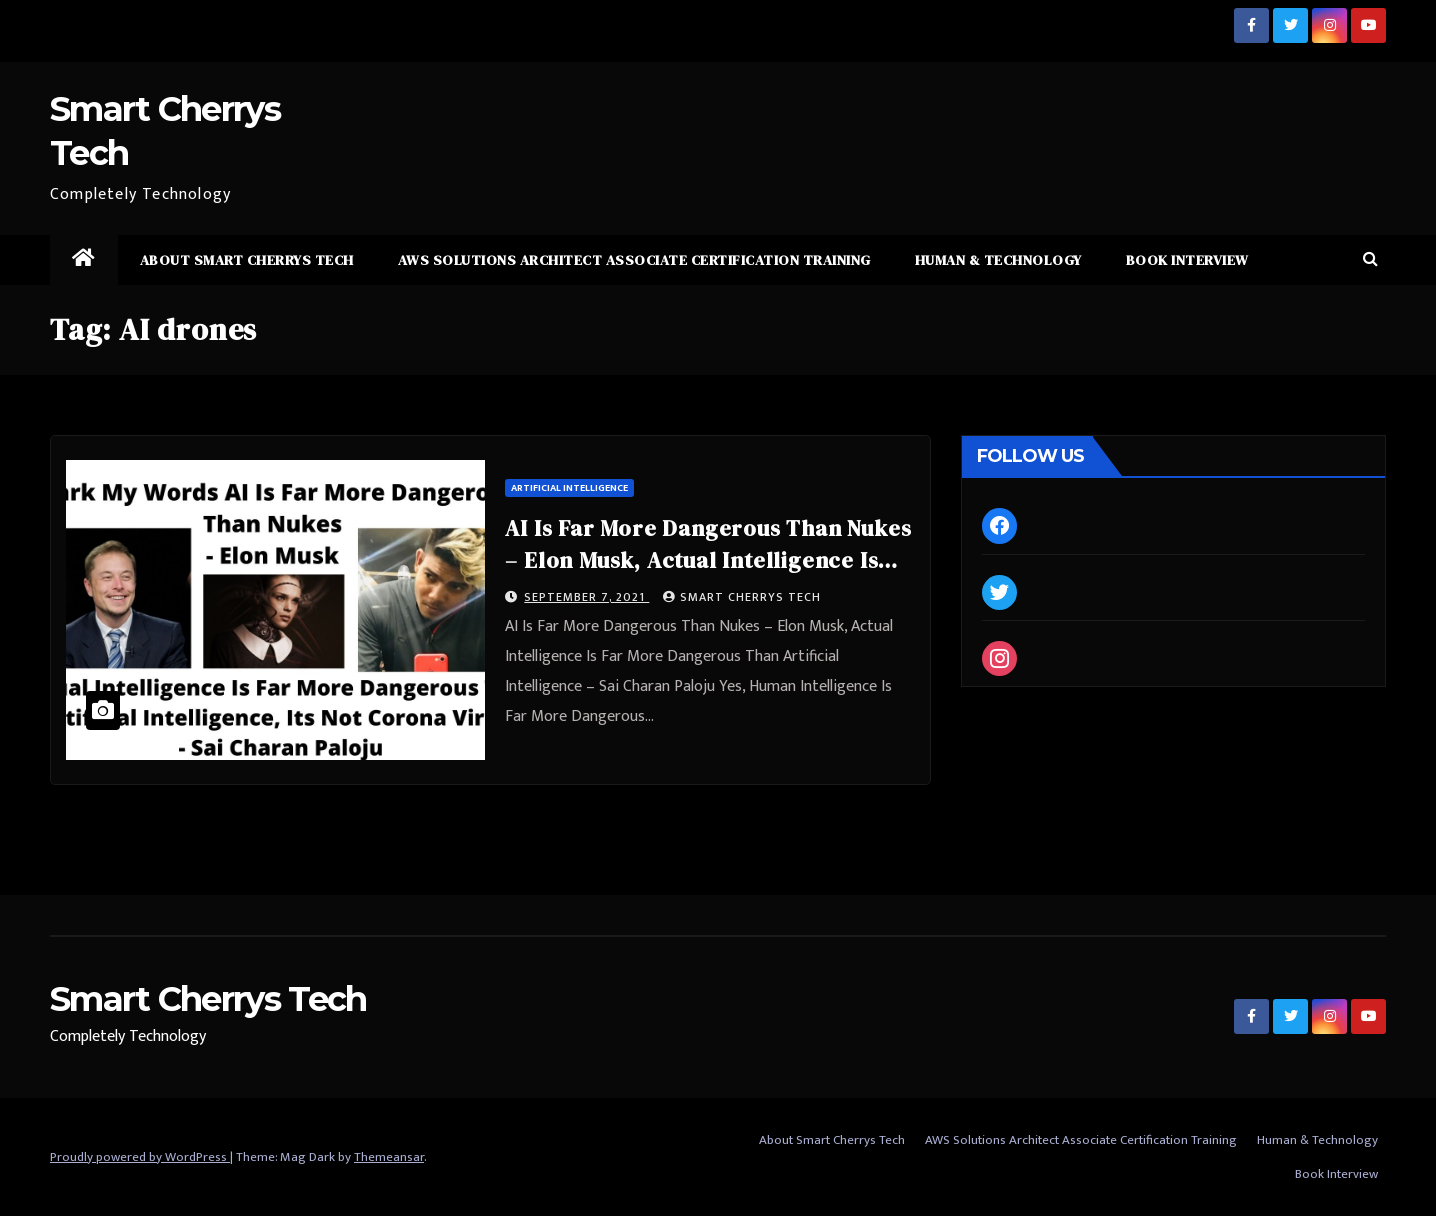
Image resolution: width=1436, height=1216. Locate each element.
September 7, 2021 (586, 597)
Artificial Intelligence (569, 488)
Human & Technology (998, 260)
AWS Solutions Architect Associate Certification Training (634, 260)
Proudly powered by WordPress (140, 1157)
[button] (1370, 259)
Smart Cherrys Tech (742, 597)
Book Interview (1187, 260)
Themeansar (389, 1157)
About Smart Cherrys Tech (247, 260)
